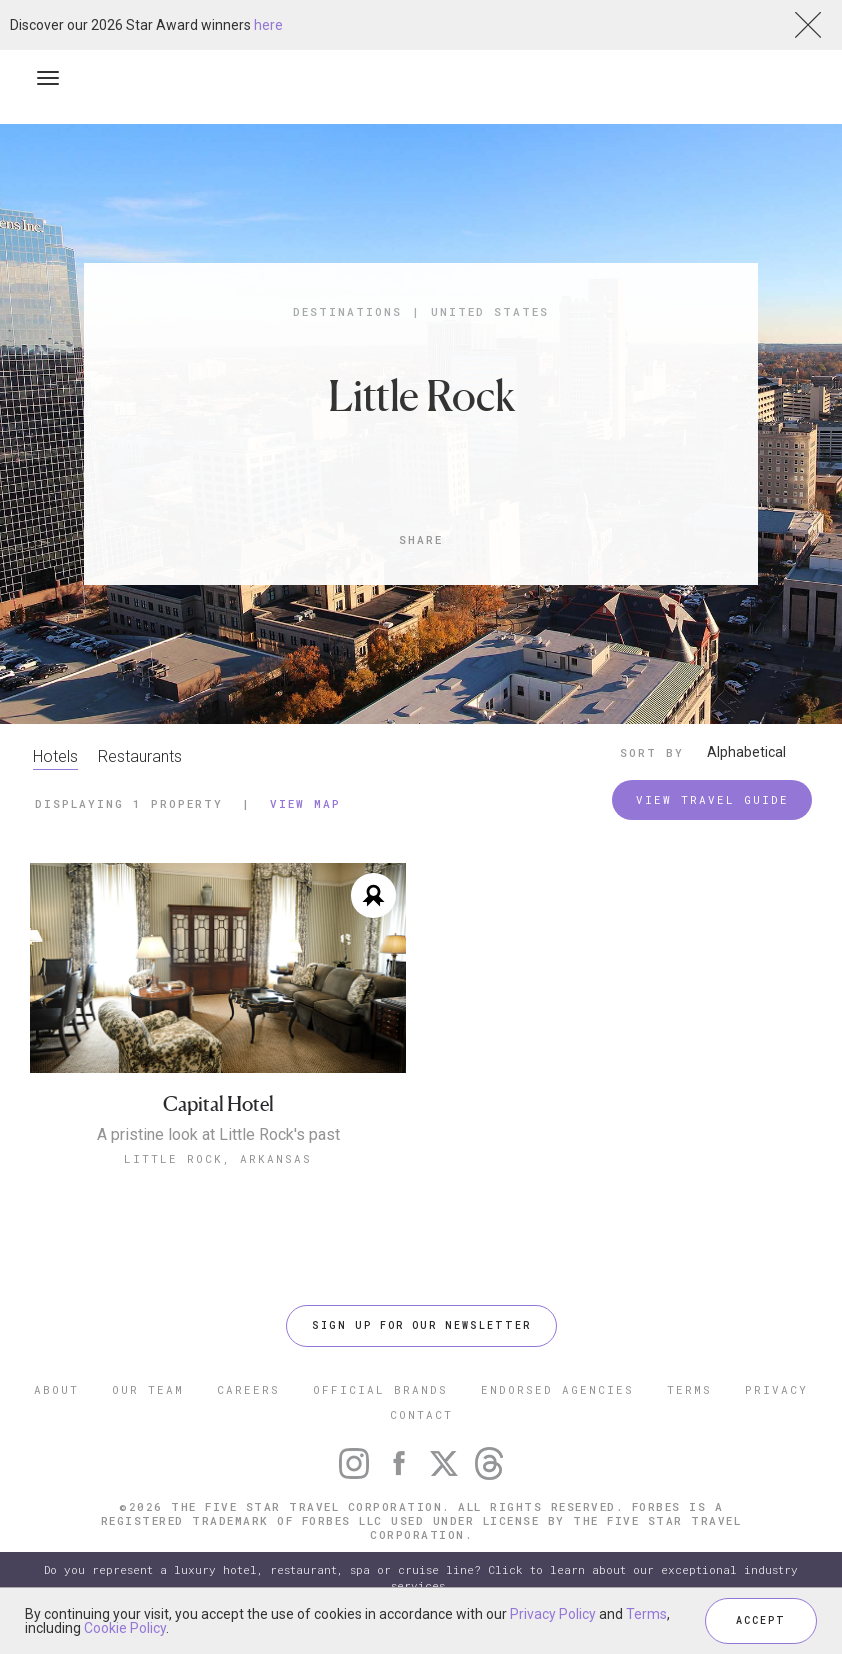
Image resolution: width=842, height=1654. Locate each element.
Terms (646, 1614)
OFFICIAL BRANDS (380, 1389)
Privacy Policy (553, 1614)
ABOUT (56, 1389)
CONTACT (421, 1414)
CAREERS (248, 1389)
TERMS (689, 1389)
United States (490, 311)
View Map (305, 803)
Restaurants (140, 756)
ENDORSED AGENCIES (557, 1389)
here (268, 25)
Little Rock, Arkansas (218, 1158)
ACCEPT (761, 1620)
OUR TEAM (148, 1389)
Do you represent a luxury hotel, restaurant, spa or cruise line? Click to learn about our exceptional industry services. (421, 1577)
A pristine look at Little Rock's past (218, 1135)
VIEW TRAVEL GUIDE (712, 799)
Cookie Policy (125, 1628)
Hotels (55, 756)
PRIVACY (776, 1389)
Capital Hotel (218, 1104)
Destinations (347, 311)
